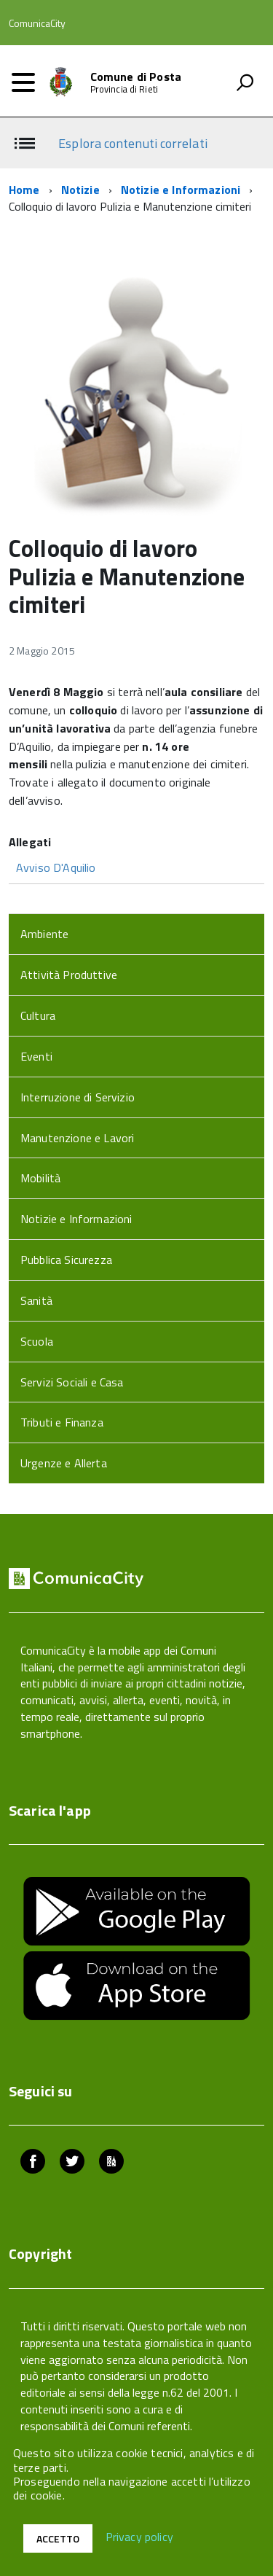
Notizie (80, 189)
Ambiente (44, 933)
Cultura (37, 1015)
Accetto (57, 2538)
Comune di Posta (135, 76)
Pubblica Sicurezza (66, 1259)
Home (24, 189)
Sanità (36, 1300)
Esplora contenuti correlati (132, 143)
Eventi (36, 1056)
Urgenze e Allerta (63, 1463)
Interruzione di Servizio (77, 1097)
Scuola (36, 1341)
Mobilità (40, 1178)
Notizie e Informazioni (181, 189)
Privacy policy (139, 2537)
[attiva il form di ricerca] (244, 82)
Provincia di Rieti (124, 89)
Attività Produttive (68, 974)
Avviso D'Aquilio (56, 867)
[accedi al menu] (23, 82)
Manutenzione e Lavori (77, 1138)
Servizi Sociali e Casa (72, 1382)
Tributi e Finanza (61, 1422)
